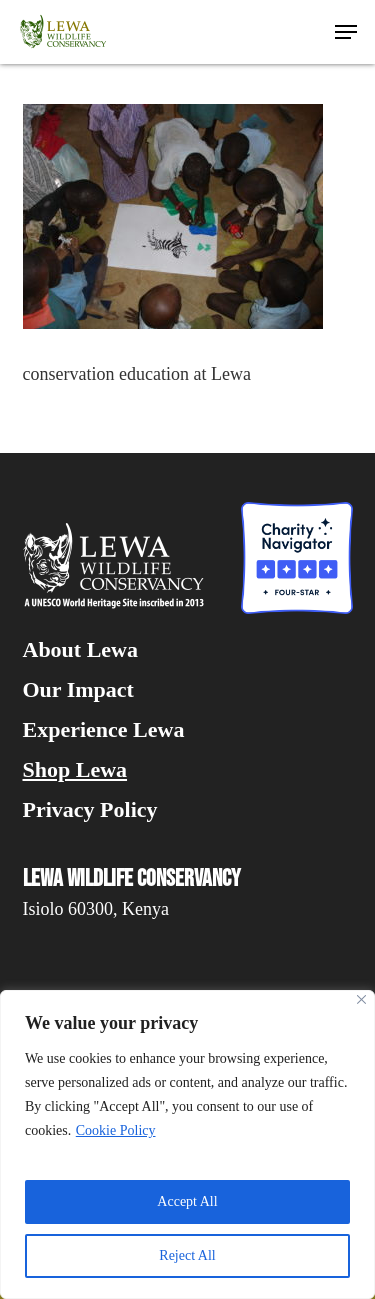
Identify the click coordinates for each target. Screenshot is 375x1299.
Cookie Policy (116, 1130)
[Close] (361, 999)
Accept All (187, 1201)
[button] (346, 32)
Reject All (187, 1255)
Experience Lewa (104, 730)
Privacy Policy (90, 810)
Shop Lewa (75, 770)
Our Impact (78, 690)
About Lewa (81, 650)
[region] (187, 1144)
